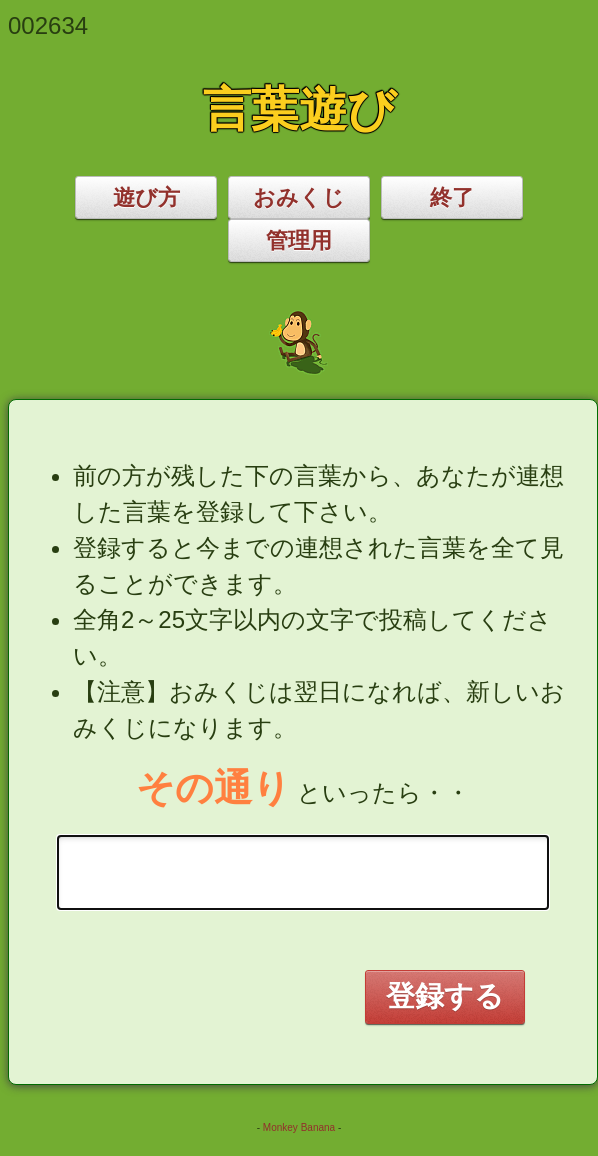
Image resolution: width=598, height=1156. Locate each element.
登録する (445, 996)
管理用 (299, 240)
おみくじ (299, 197)
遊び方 (146, 197)
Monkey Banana (299, 1127)
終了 (452, 197)
